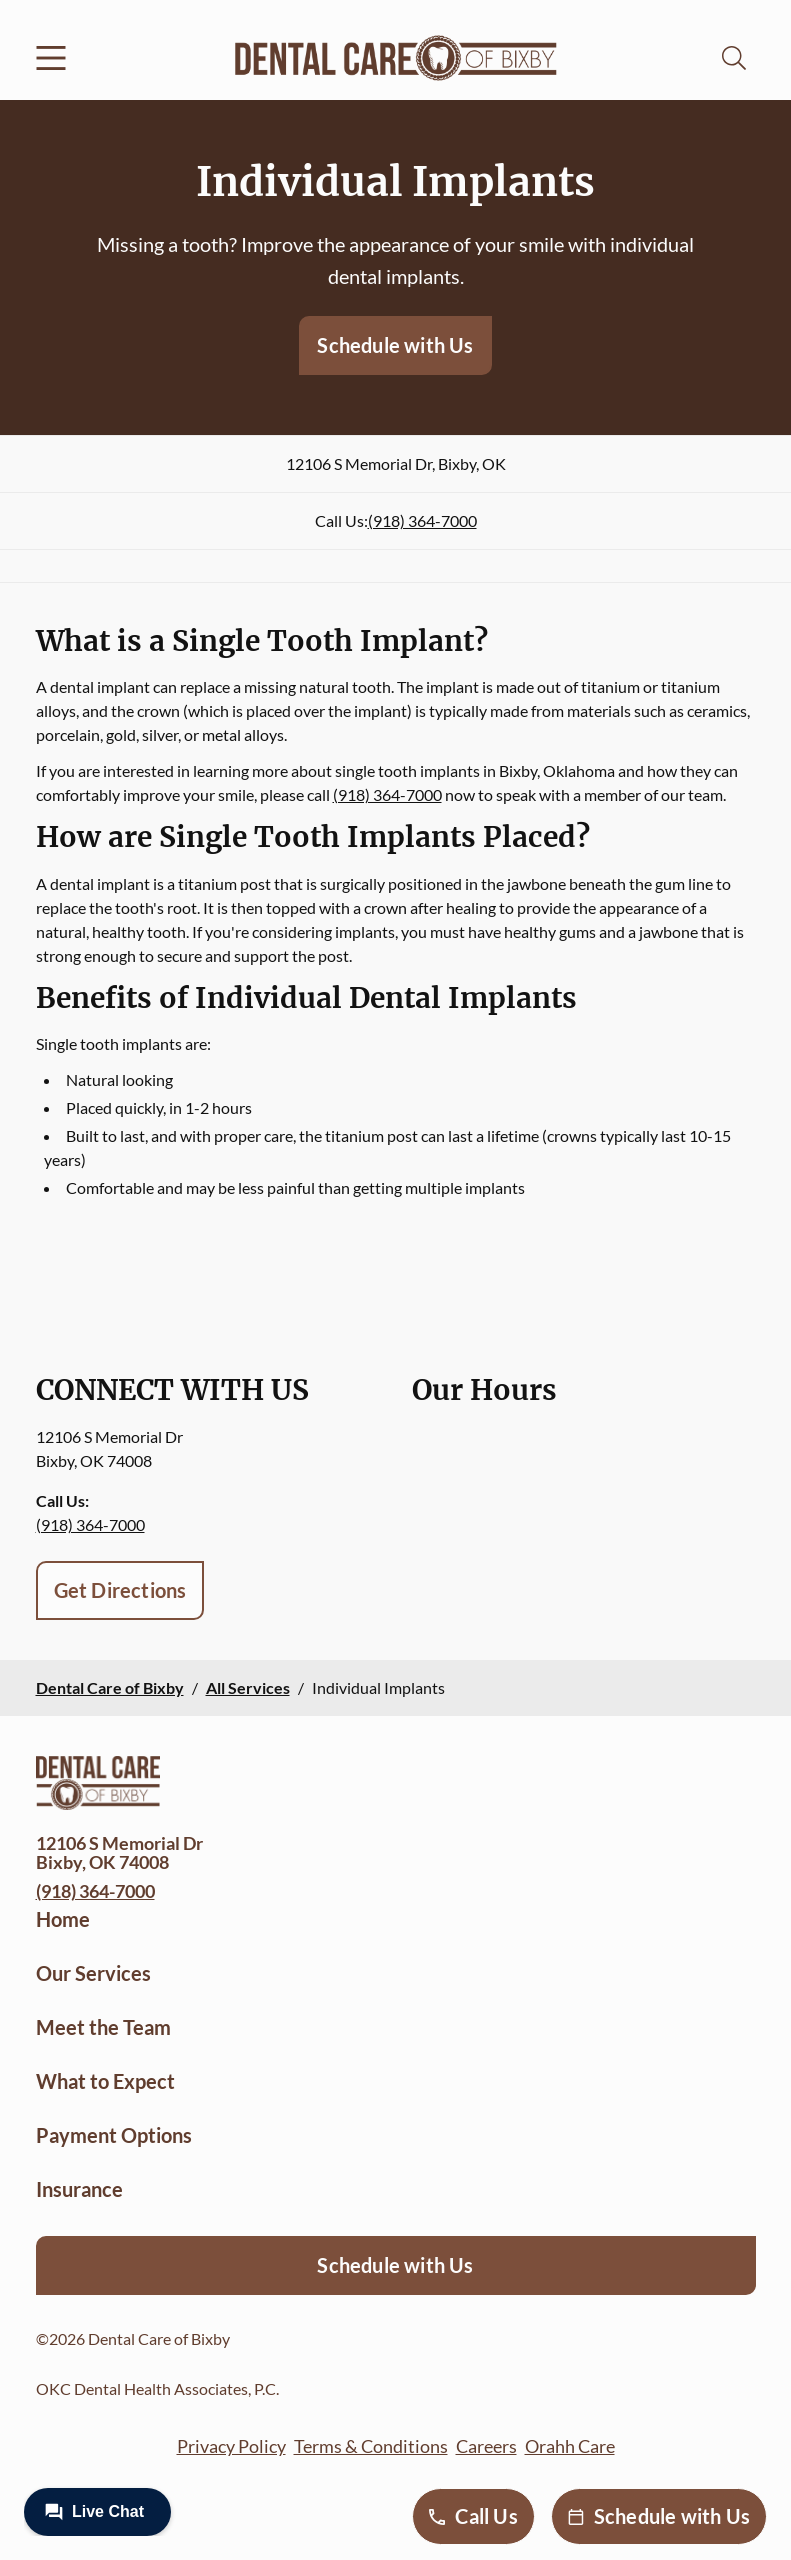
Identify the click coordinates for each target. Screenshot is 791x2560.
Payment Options (114, 2135)
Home (63, 1919)
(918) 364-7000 (422, 520)
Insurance (79, 2189)
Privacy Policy (231, 2446)
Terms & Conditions (371, 2446)
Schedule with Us (395, 345)
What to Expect (105, 2081)
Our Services (93, 1973)
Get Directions (120, 1590)
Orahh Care (570, 2446)
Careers (486, 2446)
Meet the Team (103, 2027)
